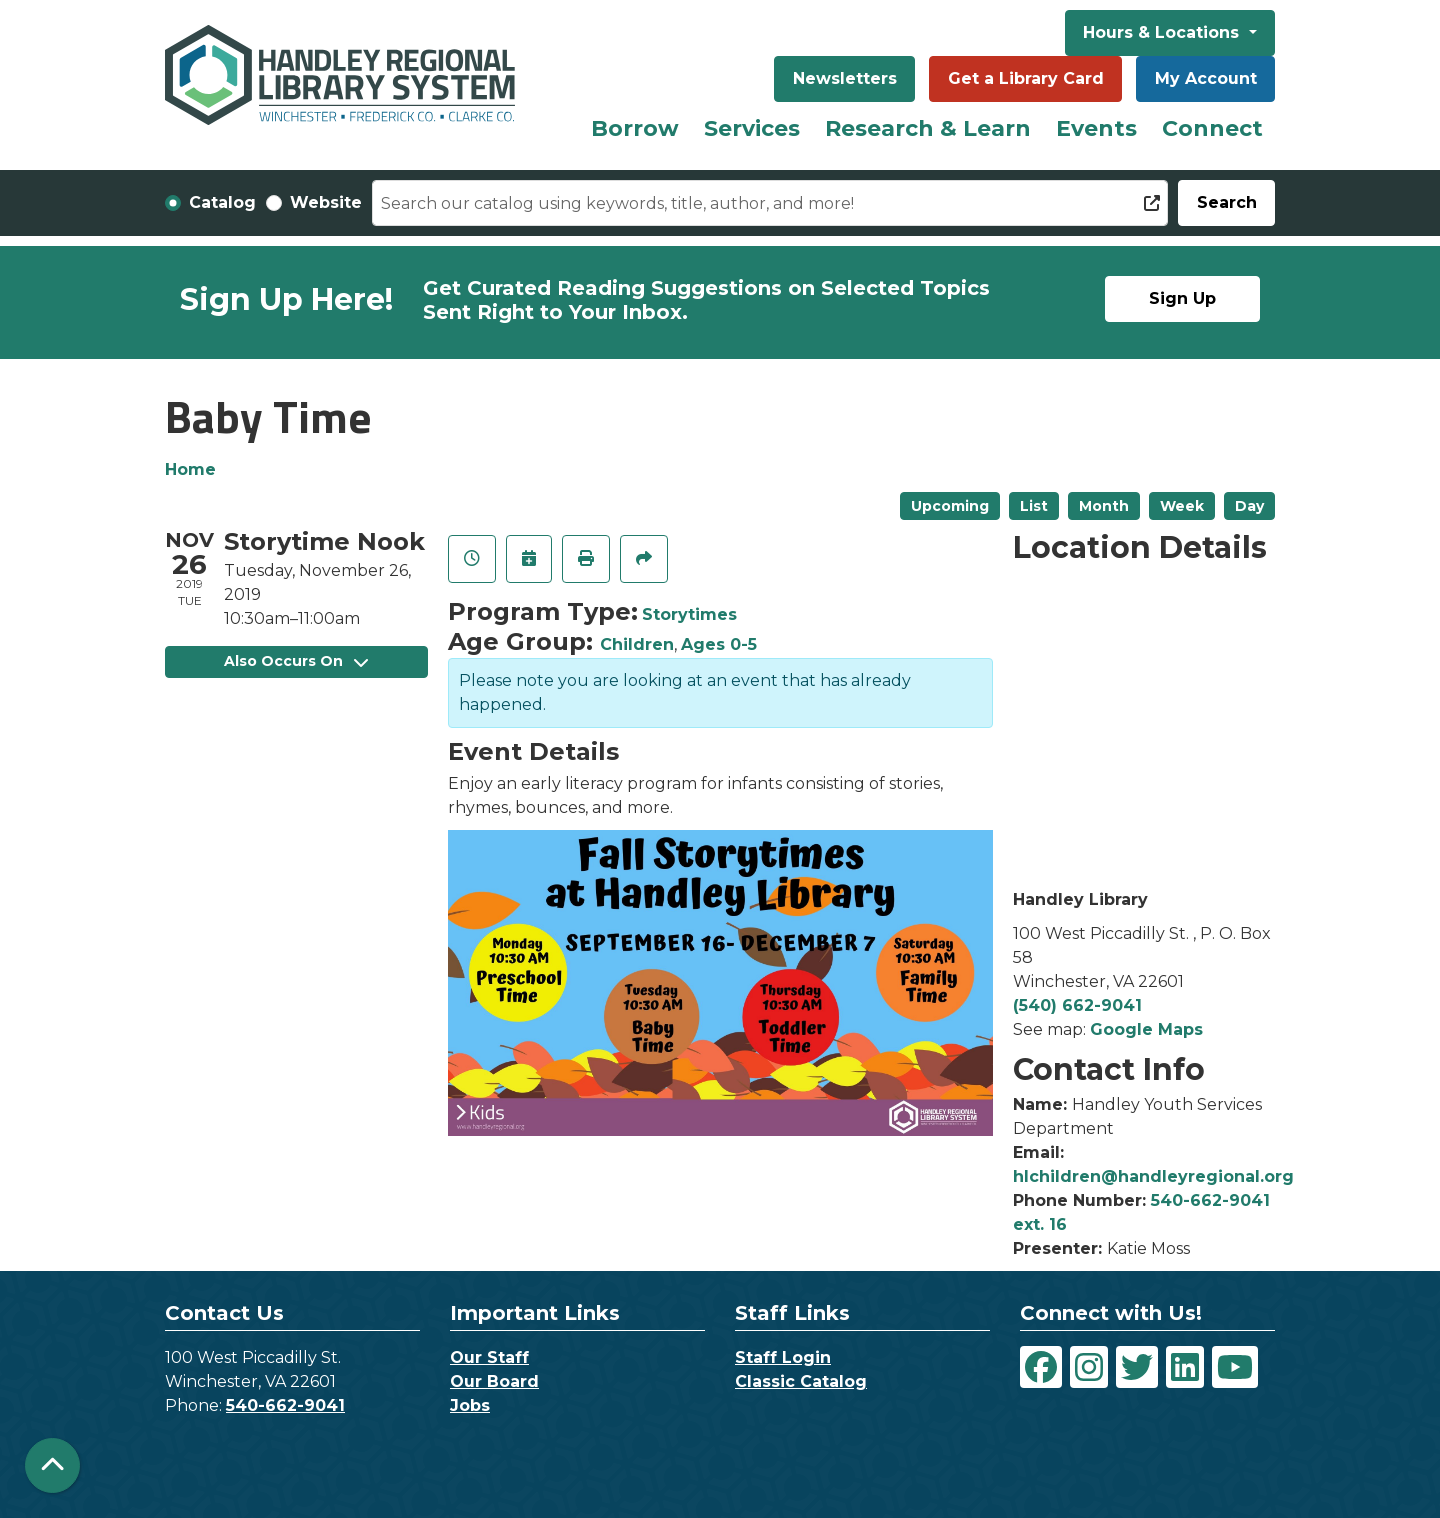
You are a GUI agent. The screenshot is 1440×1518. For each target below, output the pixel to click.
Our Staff (489, 1357)
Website (326, 202)
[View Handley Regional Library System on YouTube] (1235, 1367)
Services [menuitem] (752, 128)
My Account (1206, 78)
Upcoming (950, 506)
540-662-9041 (285, 1405)
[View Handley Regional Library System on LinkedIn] (1185, 1367)
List (1034, 506)
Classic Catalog (801, 1381)
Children (637, 644)
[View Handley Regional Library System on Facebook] (1041, 1367)
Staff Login (783, 1357)
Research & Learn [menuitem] (928, 128)
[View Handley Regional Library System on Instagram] (1089, 1367)
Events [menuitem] (1096, 128)
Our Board (494, 1381)
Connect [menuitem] (1212, 128)
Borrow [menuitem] (635, 128)
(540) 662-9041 (1077, 1005)
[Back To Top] (52, 1465)
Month (1104, 506)
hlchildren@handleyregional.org (1153, 1176)
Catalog (222, 202)
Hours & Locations (1163, 32)
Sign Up (1182, 298)
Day (1249, 506)
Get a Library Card (1026, 78)
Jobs (470, 1405)
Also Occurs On (296, 661)
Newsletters (845, 78)
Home (190, 469)
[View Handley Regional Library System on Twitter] (1137, 1367)
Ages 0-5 (719, 644)
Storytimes (689, 614)
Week (1182, 506)
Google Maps (1146, 1029)
